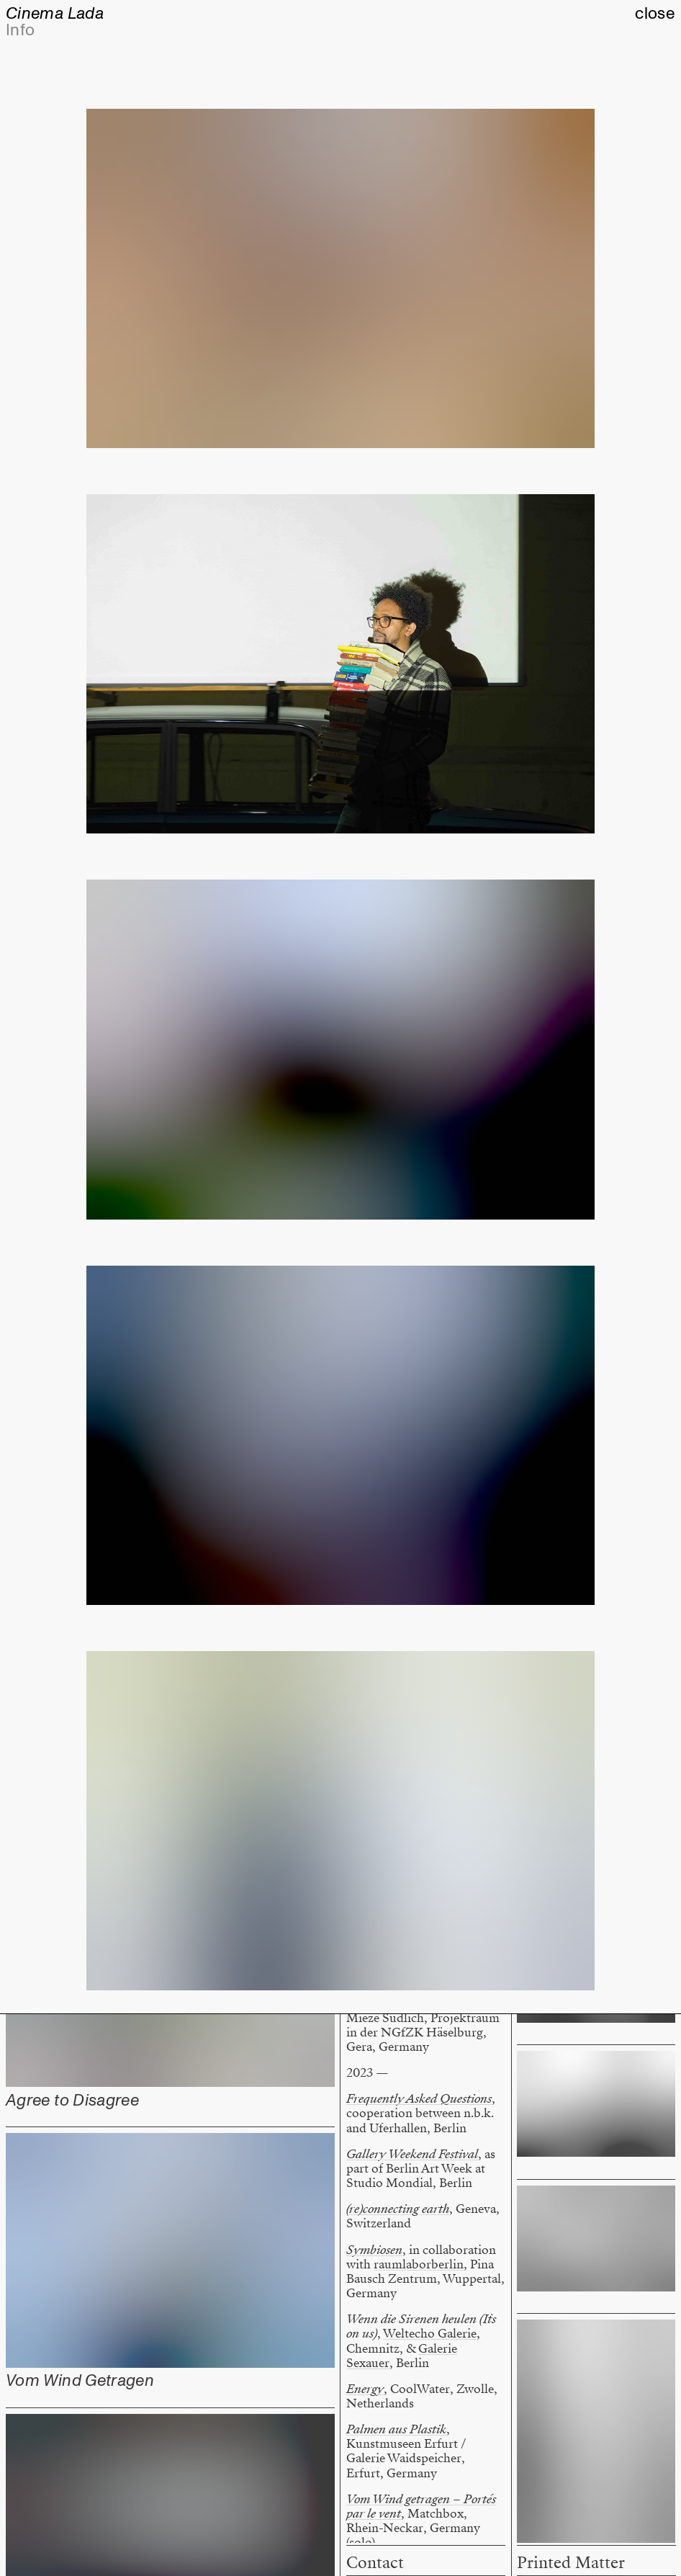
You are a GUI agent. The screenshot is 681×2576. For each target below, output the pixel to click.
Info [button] (20, 30)
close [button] (655, 14)
